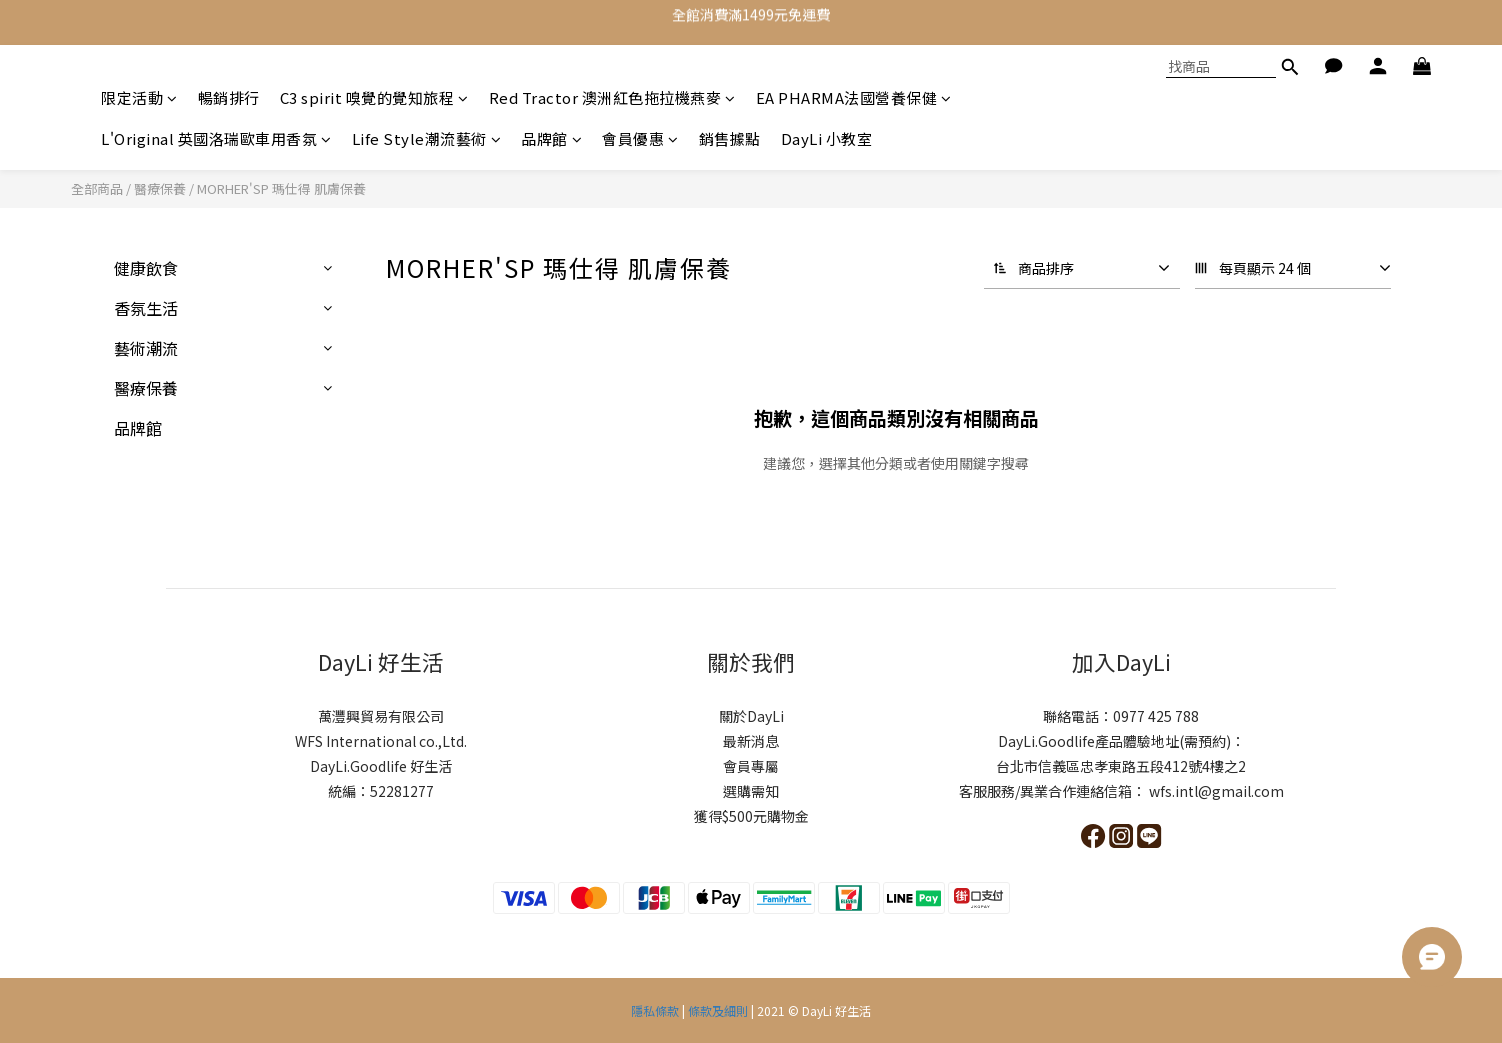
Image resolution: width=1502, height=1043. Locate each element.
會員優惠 (640, 138)
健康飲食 (146, 268)
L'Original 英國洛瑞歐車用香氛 (216, 138)
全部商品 (97, 188)
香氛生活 (146, 308)
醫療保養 (160, 188)
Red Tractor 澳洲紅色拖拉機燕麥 (612, 97)
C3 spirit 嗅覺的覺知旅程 (374, 97)
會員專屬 (751, 766)
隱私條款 (656, 1010)
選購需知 (751, 791)
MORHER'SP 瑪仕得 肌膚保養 (281, 188)
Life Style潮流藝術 (427, 138)
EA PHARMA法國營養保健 (854, 97)
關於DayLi (751, 716)
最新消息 (751, 741)
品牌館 (551, 138)
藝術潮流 (146, 348)
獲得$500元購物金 (751, 816)
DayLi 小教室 (827, 138)
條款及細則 (718, 1010)
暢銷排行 (229, 97)
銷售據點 (730, 138)
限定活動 (139, 97)
